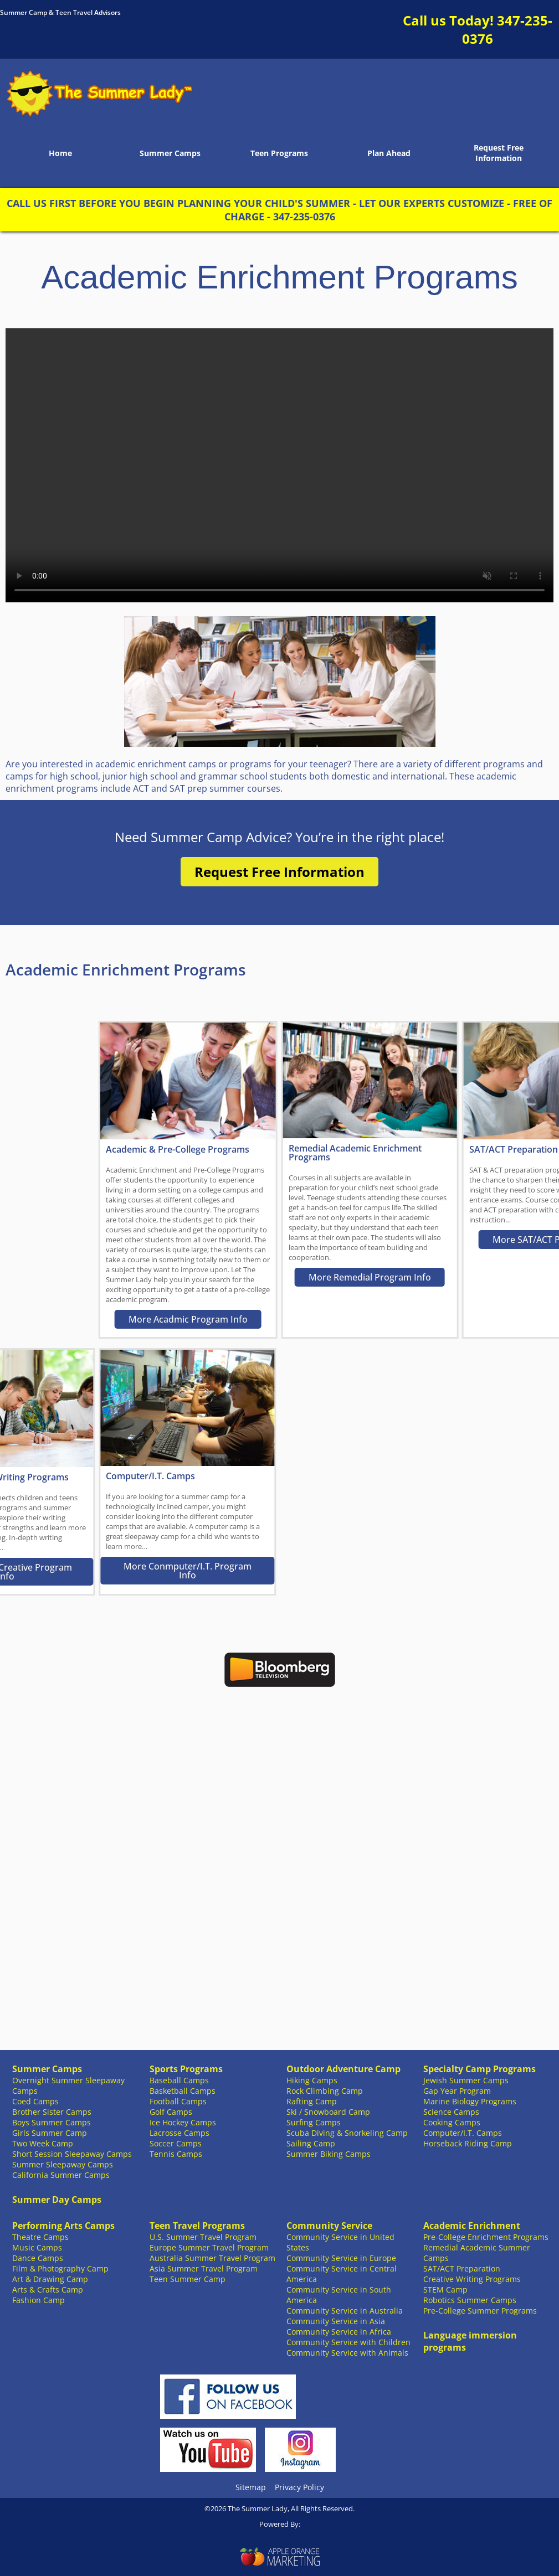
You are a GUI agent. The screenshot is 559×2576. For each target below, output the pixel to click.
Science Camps (451, 2112)
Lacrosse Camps (179, 2133)
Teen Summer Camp (187, 2279)
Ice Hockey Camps (183, 2122)
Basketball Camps (183, 2090)
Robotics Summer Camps (469, 2300)
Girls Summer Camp (49, 2133)
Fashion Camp (38, 2300)
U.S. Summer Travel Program (203, 2237)
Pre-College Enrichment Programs (485, 2237)
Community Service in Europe (341, 2258)
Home (60, 153)
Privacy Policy (299, 2487)
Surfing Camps (313, 2122)
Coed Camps (35, 2101)
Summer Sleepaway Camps (62, 2164)
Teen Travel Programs (197, 2225)
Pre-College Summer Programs (480, 2310)
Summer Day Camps (56, 2199)
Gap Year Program (457, 2090)
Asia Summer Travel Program (204, 2268)
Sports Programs (186, 2069)
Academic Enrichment (471, 2225)
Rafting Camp (311, 2101)
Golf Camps (171, 2112)
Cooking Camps (451, 2122)
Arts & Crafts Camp (47, 2289)
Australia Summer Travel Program (212, 2258)
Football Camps (178, 2101)
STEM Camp (445, 2289)
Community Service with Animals (347, 2352)
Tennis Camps (176, 2154)
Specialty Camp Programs (479, 2069)
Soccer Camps (176, 2143)
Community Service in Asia (335, 2321)
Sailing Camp (310, 2143)
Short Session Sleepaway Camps (72, 2154)
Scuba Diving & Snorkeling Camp (347, 2133)
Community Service (329, 2225)
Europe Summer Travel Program (209, 2247)
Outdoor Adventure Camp (343, 2069)
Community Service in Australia (344, 2310)
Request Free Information (499, 152)
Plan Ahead (389, 153)
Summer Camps (170, 153)
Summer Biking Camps (328, 2154)
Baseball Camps (179, 2080)
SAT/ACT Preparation (461, 2268)
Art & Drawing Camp (50, 2279)
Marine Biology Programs (469, 2101)
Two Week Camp (42, 2143)
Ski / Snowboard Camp (328, 2112)
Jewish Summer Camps (466, 2080)
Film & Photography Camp (60, 2268)
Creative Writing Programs (472, 2279)
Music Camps (37, 2247)
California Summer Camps (61, 2175)
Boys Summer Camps (51, 2122)
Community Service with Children (348, 2342)
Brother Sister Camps (51, 2112)
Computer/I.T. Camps (462, 2133)
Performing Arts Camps (63, 2225)
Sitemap (250, 2487)
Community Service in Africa (338, 2331)
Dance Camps (37, 2258)
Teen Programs (279, 153)
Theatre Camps (40, 2237)
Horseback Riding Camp (467, 2143)
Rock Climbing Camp (324, 2090)
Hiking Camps (311, 2080)
